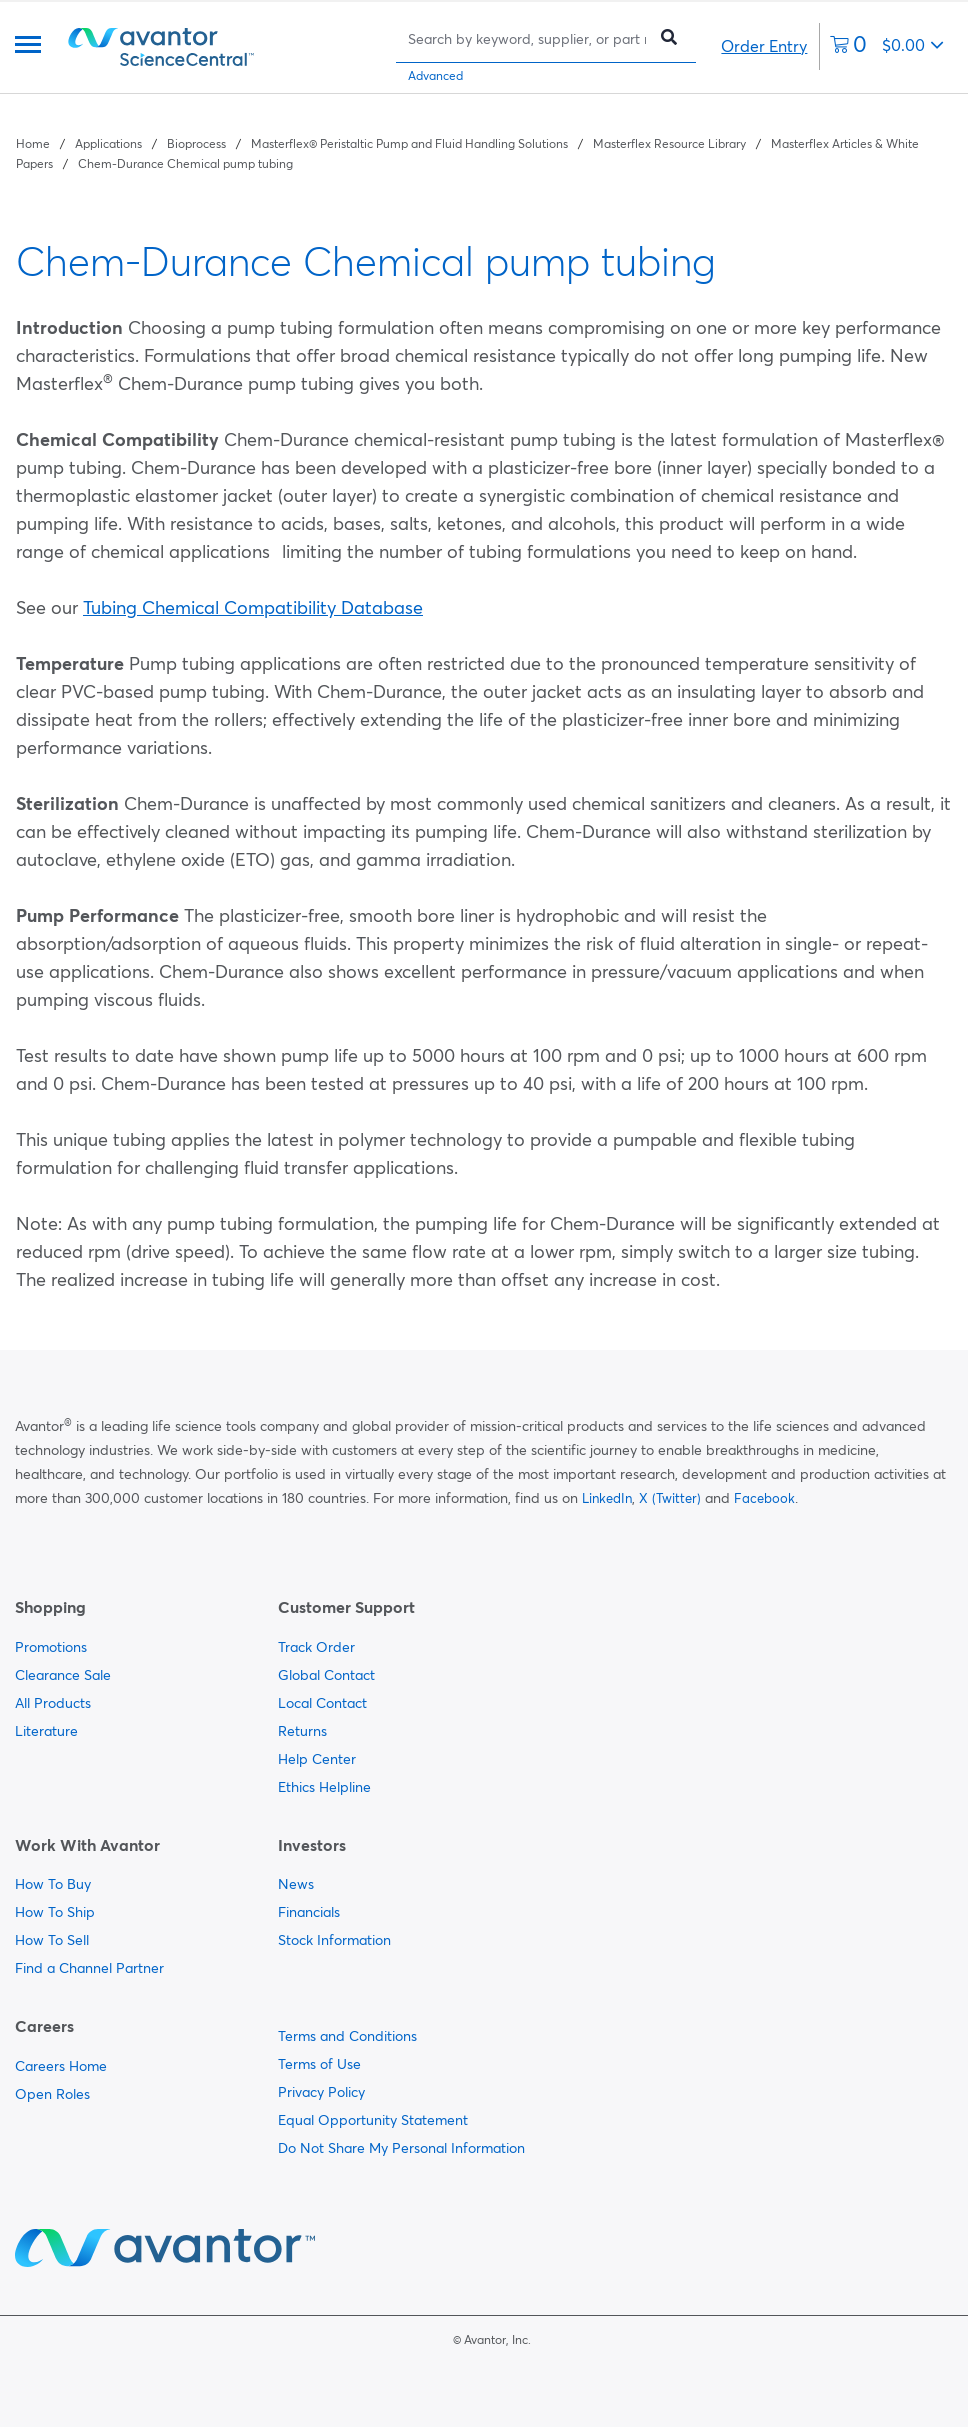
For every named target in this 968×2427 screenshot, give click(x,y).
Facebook (764, 1498)
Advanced (435, 75)
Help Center (317, 1759)
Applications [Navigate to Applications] (108, 143)
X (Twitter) (670, 1498)
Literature (46, 1731)
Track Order (316, 1647)
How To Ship (55, 1912)
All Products (53, 1703)
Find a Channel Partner (89, 1968)
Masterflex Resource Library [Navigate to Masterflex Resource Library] (669, 143)
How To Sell (52, 1940)
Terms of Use (319, 2064)
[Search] (526, 38)
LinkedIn (607, 1498)
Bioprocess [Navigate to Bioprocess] (196, 143)
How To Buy (53, 1884)
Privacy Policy (321, 2092)
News (296, 1884)
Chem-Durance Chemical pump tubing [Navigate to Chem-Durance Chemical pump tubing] (185, 163)
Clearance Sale (63, 1675)
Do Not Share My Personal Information (401, 2148)
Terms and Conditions (347, 2036)
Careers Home (61, 2066)
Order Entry (764, 46)
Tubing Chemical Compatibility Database (253, 607)
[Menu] (28, 46)
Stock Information (334, 1940)
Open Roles (52, 2094)
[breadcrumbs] (484, 152)
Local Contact (322, 1703)
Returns (302, 1731)
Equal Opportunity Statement (373, 2120)
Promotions (51, 1647)
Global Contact (326, 1675)
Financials (309, 1912)
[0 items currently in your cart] (887, 46)
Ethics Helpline (324, 1787)
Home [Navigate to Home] (33, 143)
